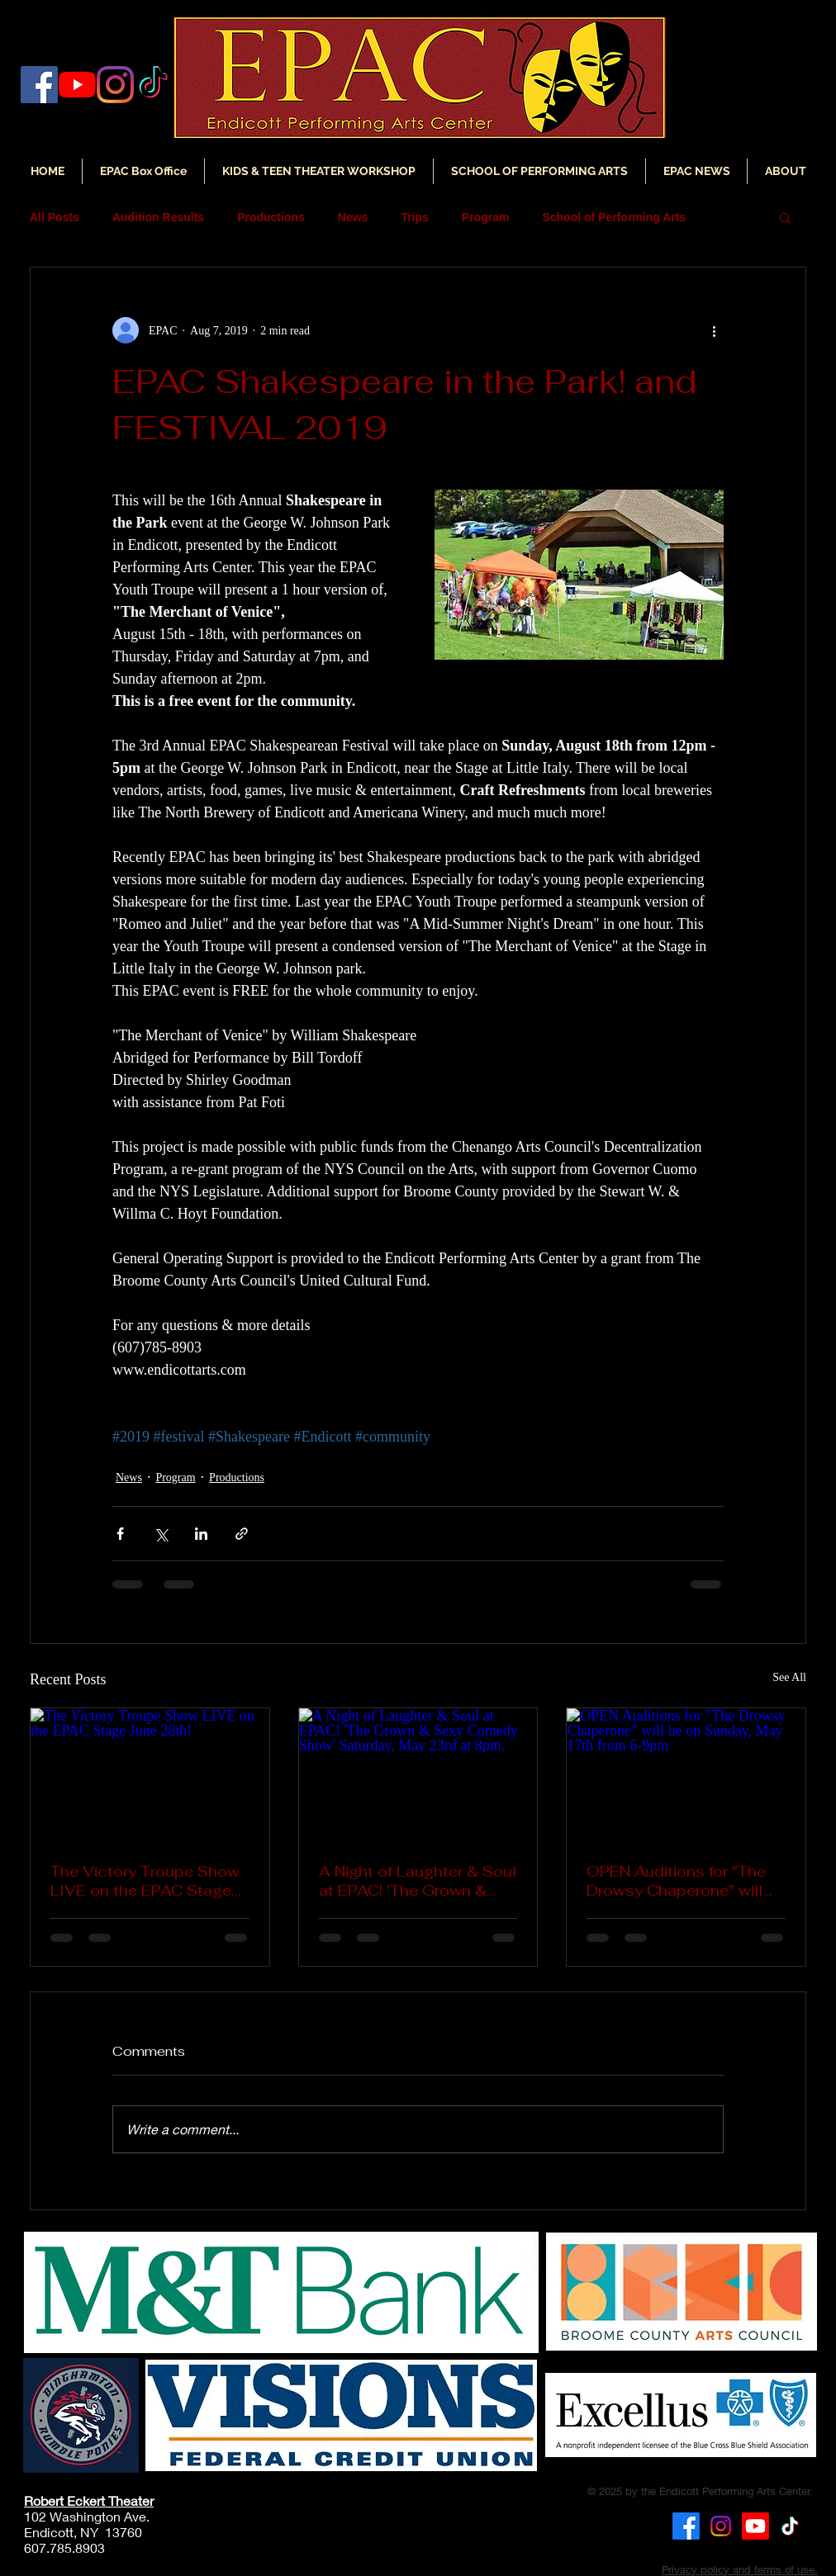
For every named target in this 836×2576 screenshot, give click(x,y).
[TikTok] (790, 2526)
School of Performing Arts (614, 217)
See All (789, 1677)
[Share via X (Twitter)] (161, 1533)
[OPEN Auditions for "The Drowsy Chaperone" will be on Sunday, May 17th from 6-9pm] (686, 1775)
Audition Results (158, 217)
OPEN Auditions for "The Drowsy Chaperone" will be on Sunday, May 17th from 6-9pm (676, 1881)
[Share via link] (241, 1533)
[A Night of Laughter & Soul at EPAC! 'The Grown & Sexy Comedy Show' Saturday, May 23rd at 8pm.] (418, 1775)
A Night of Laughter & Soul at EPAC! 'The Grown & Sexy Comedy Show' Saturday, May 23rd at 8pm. (417, 1881)
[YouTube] (77, 84)
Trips (414, 217)
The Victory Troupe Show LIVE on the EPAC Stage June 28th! (145, 1881)
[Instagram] (115, 84)
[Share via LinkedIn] (201, 1533)
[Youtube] (755, 2526)
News (353, 217)
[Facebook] (39, 84)
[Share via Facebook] (120, 1533)
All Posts (54, 217)
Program (486, 217)
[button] (696, 171)
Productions (271, 217)
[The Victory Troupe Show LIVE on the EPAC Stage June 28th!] (150, 1775)
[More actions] (714, 330)
